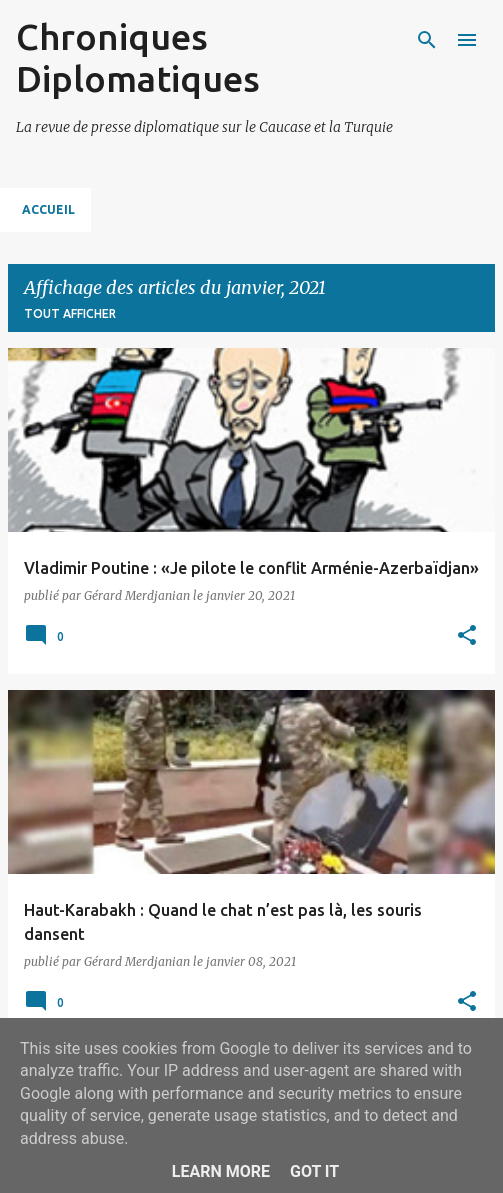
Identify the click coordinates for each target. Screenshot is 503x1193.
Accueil (48, 209)
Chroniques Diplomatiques (138, 57)
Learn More (221, 1171)
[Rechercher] (427, 40)
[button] (467, 636)
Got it (314, 1171)
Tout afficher (70, 313)
